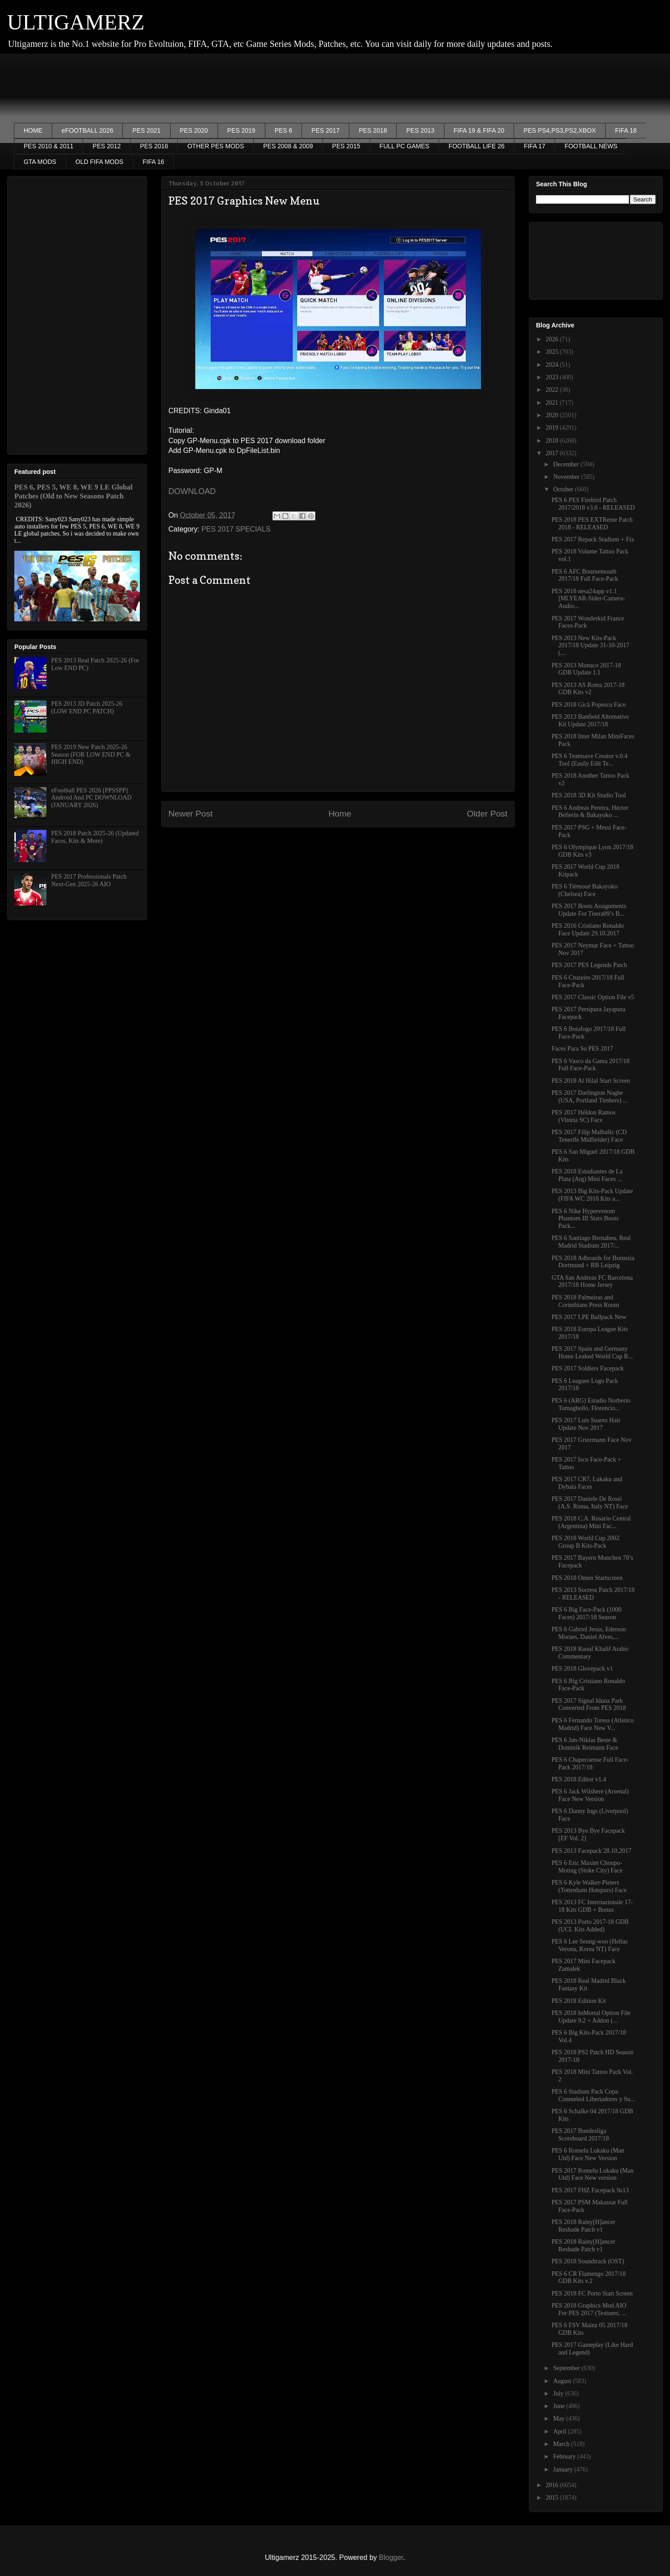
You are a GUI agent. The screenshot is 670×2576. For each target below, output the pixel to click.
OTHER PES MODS (215, 146)
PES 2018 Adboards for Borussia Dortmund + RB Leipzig (593, 1262)
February (565, 2456)
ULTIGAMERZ (76, 22)
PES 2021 (146, 130)
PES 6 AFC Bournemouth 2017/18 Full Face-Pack (585, 575)
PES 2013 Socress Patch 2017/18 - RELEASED (593, 1594)
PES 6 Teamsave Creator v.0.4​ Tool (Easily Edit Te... (590, 760)
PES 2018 (373, 130)
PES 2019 (241, 130)
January (563, 2469)
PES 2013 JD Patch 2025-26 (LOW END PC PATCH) (86, 707)
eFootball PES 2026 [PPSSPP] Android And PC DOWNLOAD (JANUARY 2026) (91, 798)
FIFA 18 (625, 130)
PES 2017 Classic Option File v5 (593, 997)
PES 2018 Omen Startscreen (587, 1578)
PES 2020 (194, 130)
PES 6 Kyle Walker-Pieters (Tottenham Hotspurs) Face (589, 1886)
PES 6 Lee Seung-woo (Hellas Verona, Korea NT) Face (590, 1945)
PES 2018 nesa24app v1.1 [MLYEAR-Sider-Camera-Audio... (588, 599)
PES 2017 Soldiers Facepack (588, 1368)
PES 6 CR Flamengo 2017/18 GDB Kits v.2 (589, 2277)
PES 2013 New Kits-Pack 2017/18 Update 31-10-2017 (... (590, 646)
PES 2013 (420, 130)
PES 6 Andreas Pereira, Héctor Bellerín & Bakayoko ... (590, 811)
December (566, 464)
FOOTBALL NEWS (591, 146)
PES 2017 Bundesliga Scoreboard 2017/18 (580, 2135)
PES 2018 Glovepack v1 (582, 1668)
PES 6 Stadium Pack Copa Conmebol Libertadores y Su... (593, 2095)
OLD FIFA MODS (99, 161)
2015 (553, 2497)
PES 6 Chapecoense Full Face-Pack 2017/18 (590, 1763)
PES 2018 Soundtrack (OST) (588, 2261)
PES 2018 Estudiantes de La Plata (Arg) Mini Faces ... (587, 1175)
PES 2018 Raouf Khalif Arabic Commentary (590, 1653)
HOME (33, 130)
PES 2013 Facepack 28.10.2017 (591, 1850)
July (559, 2393)
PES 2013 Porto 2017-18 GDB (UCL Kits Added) (590, 1925)
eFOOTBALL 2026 (87, 130)
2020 (553, 415)
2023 (553, 377)
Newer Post (190, 813)
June (559, 2406)
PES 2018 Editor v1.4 (579, 1779)
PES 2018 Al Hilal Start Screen (591, 1080)
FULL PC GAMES (405, 146)
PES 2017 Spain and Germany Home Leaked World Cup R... (592, 1352)
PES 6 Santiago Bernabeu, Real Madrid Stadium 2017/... (591, 1242)
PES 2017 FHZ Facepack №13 (590, 2190)
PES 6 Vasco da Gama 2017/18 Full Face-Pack (590, 1065)
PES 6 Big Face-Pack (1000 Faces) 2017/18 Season (586, 1613)
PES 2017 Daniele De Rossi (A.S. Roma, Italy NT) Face (590, 1502)
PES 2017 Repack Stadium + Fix (593, 539)
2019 (553, 427)
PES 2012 (106, 146)
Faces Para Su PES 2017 (582, 1048)
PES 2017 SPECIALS (236, 529)
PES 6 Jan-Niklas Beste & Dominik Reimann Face (585, 1744)
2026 (553, 339)
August (563, 2381)
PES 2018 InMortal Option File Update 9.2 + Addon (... (591, 2017)
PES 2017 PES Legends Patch (589, 965)
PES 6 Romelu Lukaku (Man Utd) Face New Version (588, 2154)
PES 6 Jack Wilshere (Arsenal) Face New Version (590, 1795)
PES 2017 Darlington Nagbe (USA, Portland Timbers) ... (590, 1096)
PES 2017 (325, 130)
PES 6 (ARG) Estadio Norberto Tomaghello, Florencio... (591, 1404)
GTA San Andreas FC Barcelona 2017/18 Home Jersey (592, 1281)
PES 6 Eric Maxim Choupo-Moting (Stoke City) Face (587, 1867)
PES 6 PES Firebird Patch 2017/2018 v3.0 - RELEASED (593, 504)
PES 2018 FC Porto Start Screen (592, 2293)
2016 (553, 2485)
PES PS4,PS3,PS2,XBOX (559, 130)
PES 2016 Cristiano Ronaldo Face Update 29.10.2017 (588, 929)
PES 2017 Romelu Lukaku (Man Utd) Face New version (593, 2174)
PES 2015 (346, 146)
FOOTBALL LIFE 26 (476, 146)
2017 (553, 453)
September (567, 2368)
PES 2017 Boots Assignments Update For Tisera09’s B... (589, 910)
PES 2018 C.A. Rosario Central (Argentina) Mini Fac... (591, 1522)
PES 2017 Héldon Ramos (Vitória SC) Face (584, 1116)
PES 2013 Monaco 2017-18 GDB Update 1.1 (586, 669)
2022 (553, 389)
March (562, 2444)
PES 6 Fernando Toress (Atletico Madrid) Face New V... (593, 1724)
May (559, 2418)
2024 (553, 364)
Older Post (487, 813)
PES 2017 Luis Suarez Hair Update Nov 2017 (586, 1424)
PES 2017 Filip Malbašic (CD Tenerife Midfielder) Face (589, 1136)
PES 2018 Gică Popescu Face (589, 704)
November (567, 476)
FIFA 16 (153, 161)
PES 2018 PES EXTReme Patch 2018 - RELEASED (592, 523)
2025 (553, 351)
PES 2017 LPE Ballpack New (589, 1317)
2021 (553, 402)
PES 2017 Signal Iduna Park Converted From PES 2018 (589, 1704)
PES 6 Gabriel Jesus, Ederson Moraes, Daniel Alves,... (589, 1633)
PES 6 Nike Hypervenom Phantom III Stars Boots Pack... (585, 1219)
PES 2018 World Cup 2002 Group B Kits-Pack (586, 1542)
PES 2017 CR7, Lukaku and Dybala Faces (587, 1483)
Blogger (391, 2557)
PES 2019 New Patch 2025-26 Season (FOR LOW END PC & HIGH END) (90, 755)
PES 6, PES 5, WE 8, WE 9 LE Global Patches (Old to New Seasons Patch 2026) (73, 496)
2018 (553, 440)
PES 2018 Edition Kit (579, 2001)
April (560, 2431)
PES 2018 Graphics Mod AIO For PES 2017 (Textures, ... (589, 2309)
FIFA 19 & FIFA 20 (479, 130)
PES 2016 (154, 146)
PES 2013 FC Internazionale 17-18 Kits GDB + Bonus (592, 1906)
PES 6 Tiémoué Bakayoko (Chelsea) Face (584, 890)
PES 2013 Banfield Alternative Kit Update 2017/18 (590, 720)
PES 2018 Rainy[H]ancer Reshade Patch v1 (583, 2226)
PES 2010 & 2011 (48, 146)
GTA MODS (40, 161)
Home (339, 813)
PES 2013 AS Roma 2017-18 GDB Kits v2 (588, 689)
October (564, 489)
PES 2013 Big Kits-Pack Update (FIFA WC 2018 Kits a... (592, 1195)
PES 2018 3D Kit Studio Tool (589, 795)
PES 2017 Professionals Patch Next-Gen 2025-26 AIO (88, 880)
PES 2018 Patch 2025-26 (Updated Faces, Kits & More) (95, 837)
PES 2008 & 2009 (288, 146)
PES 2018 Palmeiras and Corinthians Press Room (585, 1301)
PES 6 (284, 130)
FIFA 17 (534, 146)
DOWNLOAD (192, 491)
